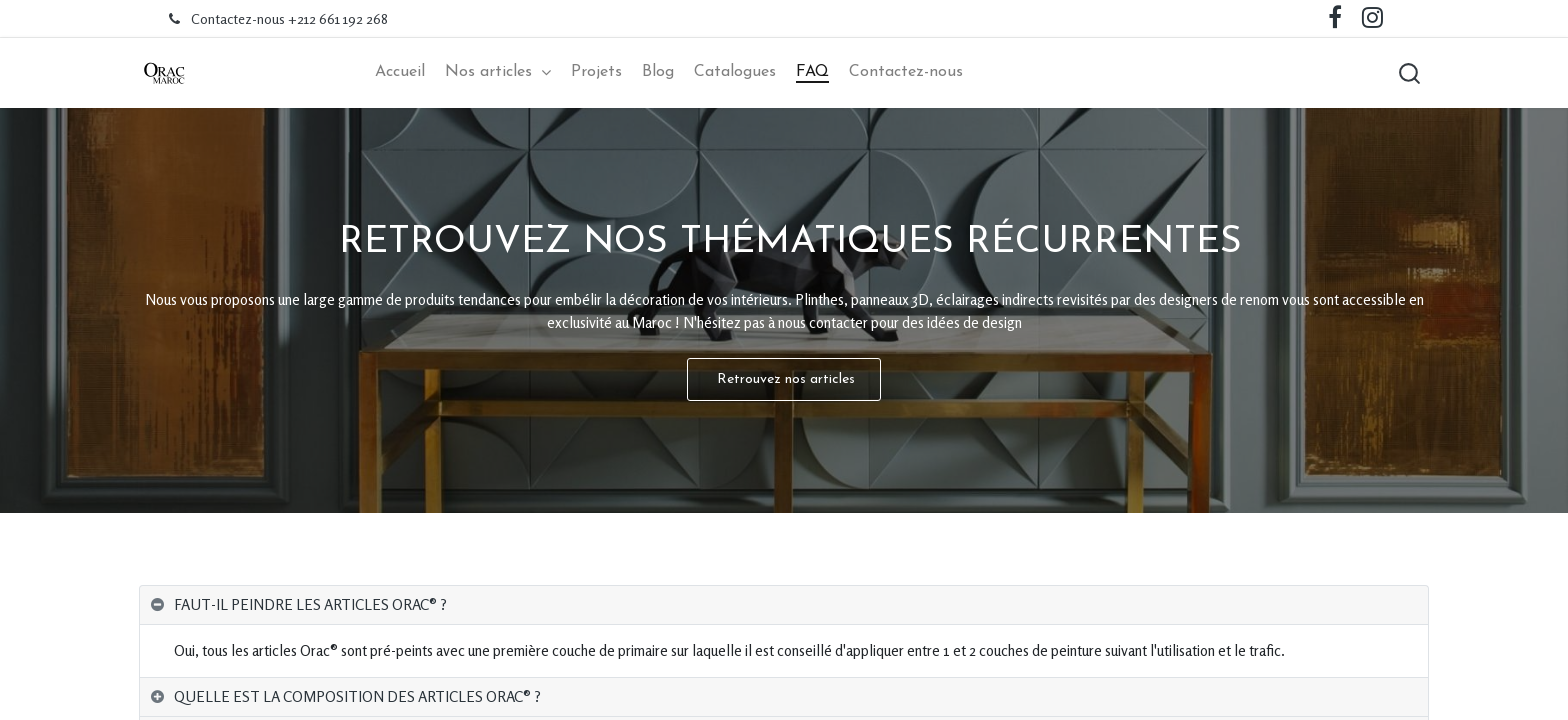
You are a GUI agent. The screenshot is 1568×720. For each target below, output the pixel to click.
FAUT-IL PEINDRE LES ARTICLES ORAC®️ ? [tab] (310, 604)
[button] (1409, 73)
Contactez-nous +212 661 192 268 (289, 18)
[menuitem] (400, 72)
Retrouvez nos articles (784, 379)
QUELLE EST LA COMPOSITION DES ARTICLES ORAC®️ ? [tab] (357, 696)
